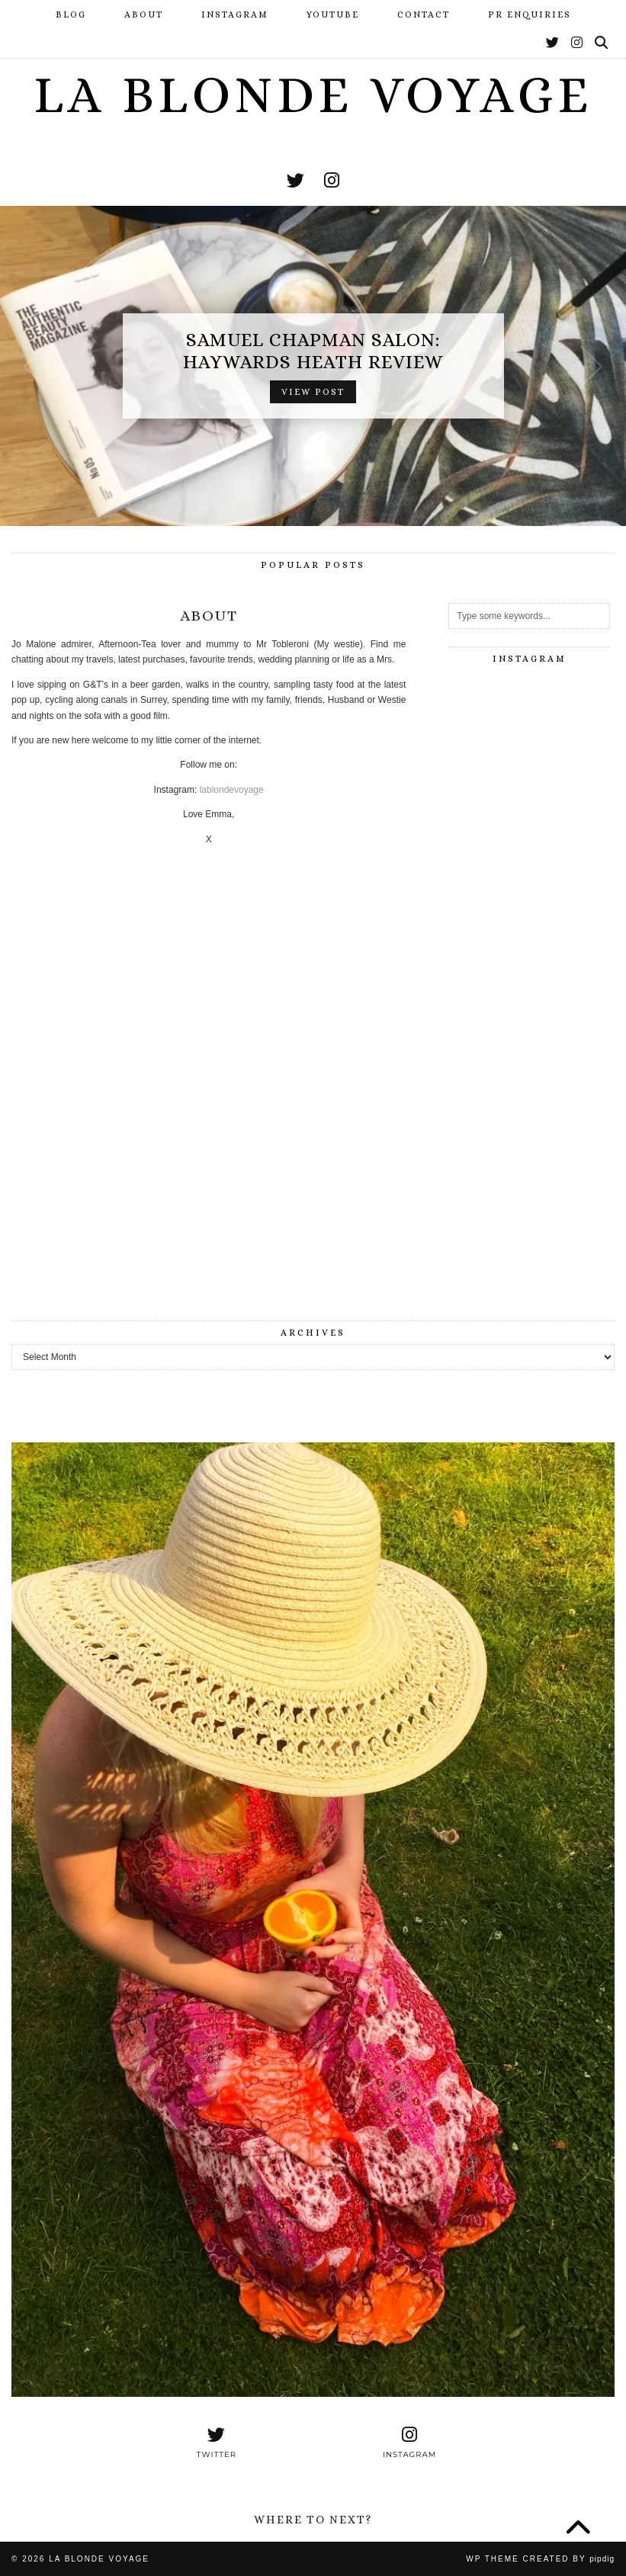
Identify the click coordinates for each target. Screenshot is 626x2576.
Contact (423, 14)
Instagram (234, 14)
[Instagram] (577, 43)
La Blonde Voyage (313, 94)
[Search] (602, 43)
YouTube (333, 14)
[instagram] (331, 181)
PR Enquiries (529, 14)
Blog (71, 14)
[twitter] (295, 181)
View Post (313, 392)
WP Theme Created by (540, 2559)
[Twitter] (553, 43)
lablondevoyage (232, 789)
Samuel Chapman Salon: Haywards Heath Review (313, 351)
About (143, 14)
